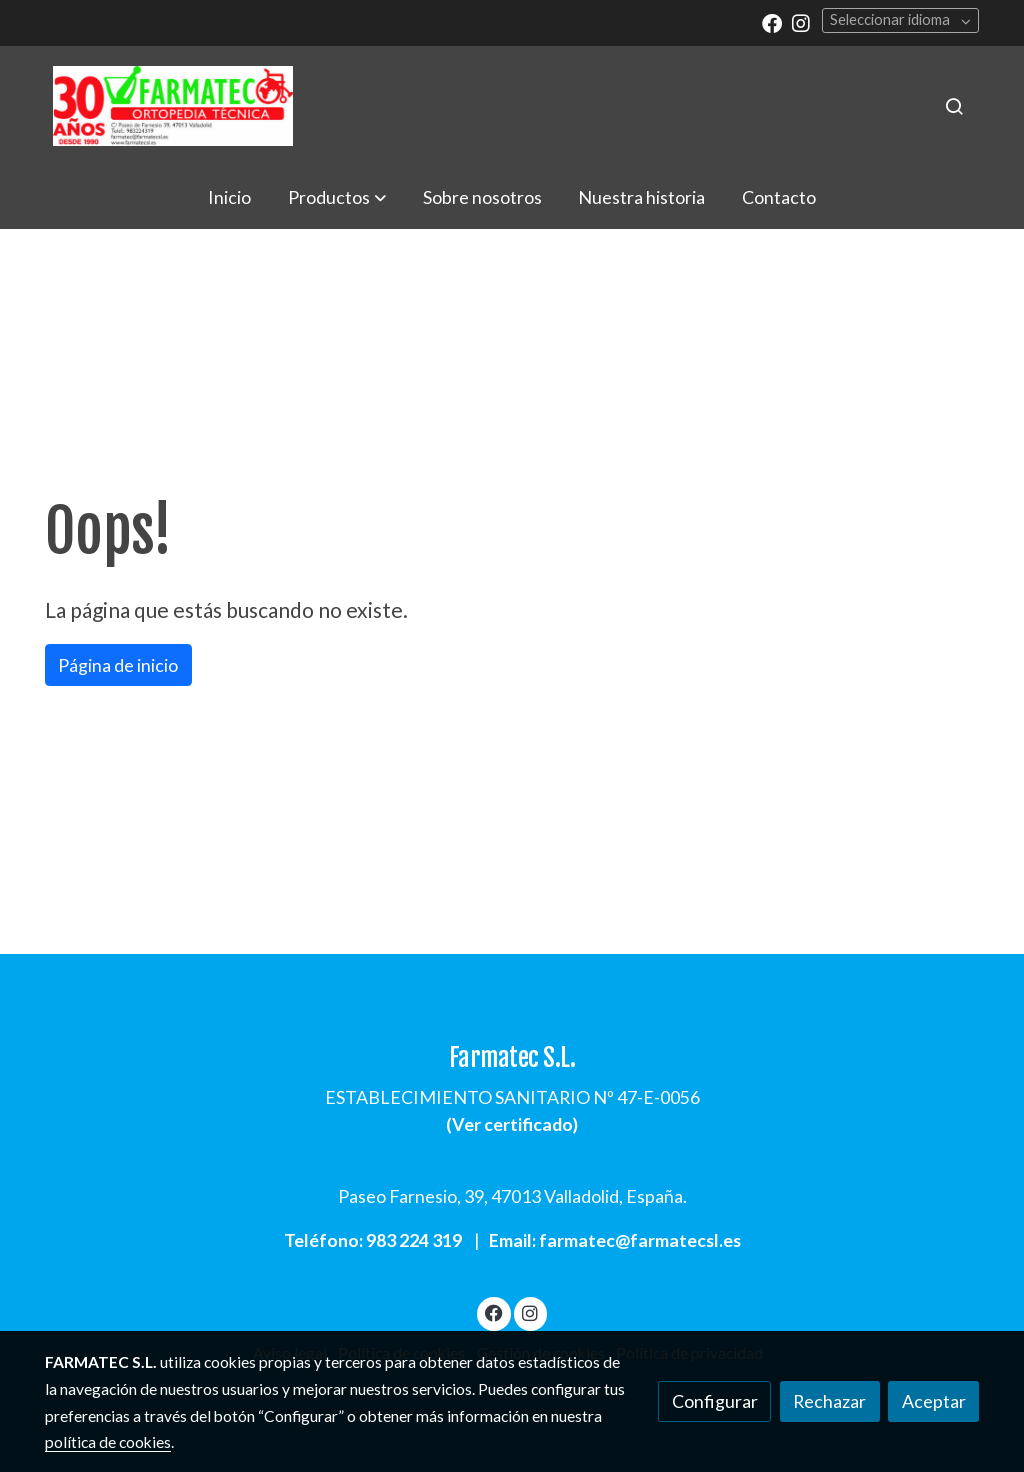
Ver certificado (512, 1124)
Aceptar (934, 1401)
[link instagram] (801, 22)
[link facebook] (772, 22)
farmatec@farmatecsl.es (640, 1240)
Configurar (715, 1401)
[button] (337, 197)
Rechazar (829, 1401)
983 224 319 (414, 1240)
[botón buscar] (954, 106)
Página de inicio (118, 665)
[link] (173, 106)
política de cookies (108, 1442)
